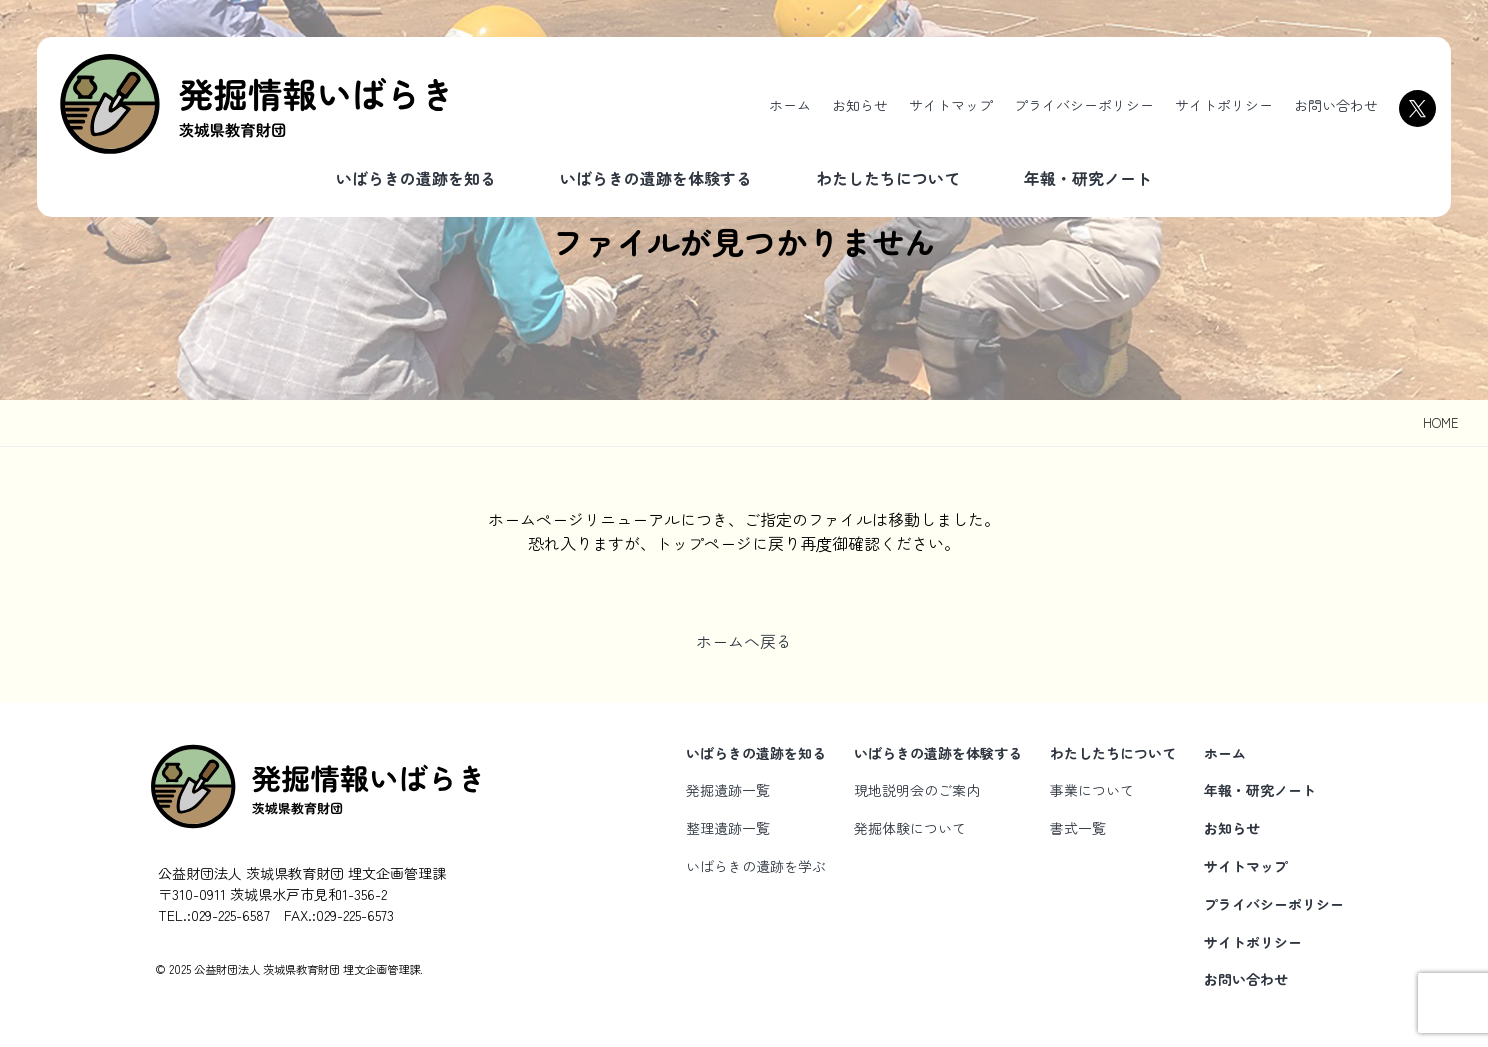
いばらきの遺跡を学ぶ (756, 866)
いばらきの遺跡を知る (416, 178)
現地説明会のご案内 (917, 790)
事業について (1092, 790)
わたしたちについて (888, 178)
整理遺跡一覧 (728, 828)
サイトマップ (951, 105)
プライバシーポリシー (1084, 105)
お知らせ (860, 105)
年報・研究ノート (1088, 178)
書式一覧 (1078, 828)
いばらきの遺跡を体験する (656, 178)
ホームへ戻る (744, 641)
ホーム (790, 105)
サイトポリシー (1224, 105)
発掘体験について (910, 828)
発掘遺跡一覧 (728, 790)
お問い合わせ (1336, 105)
